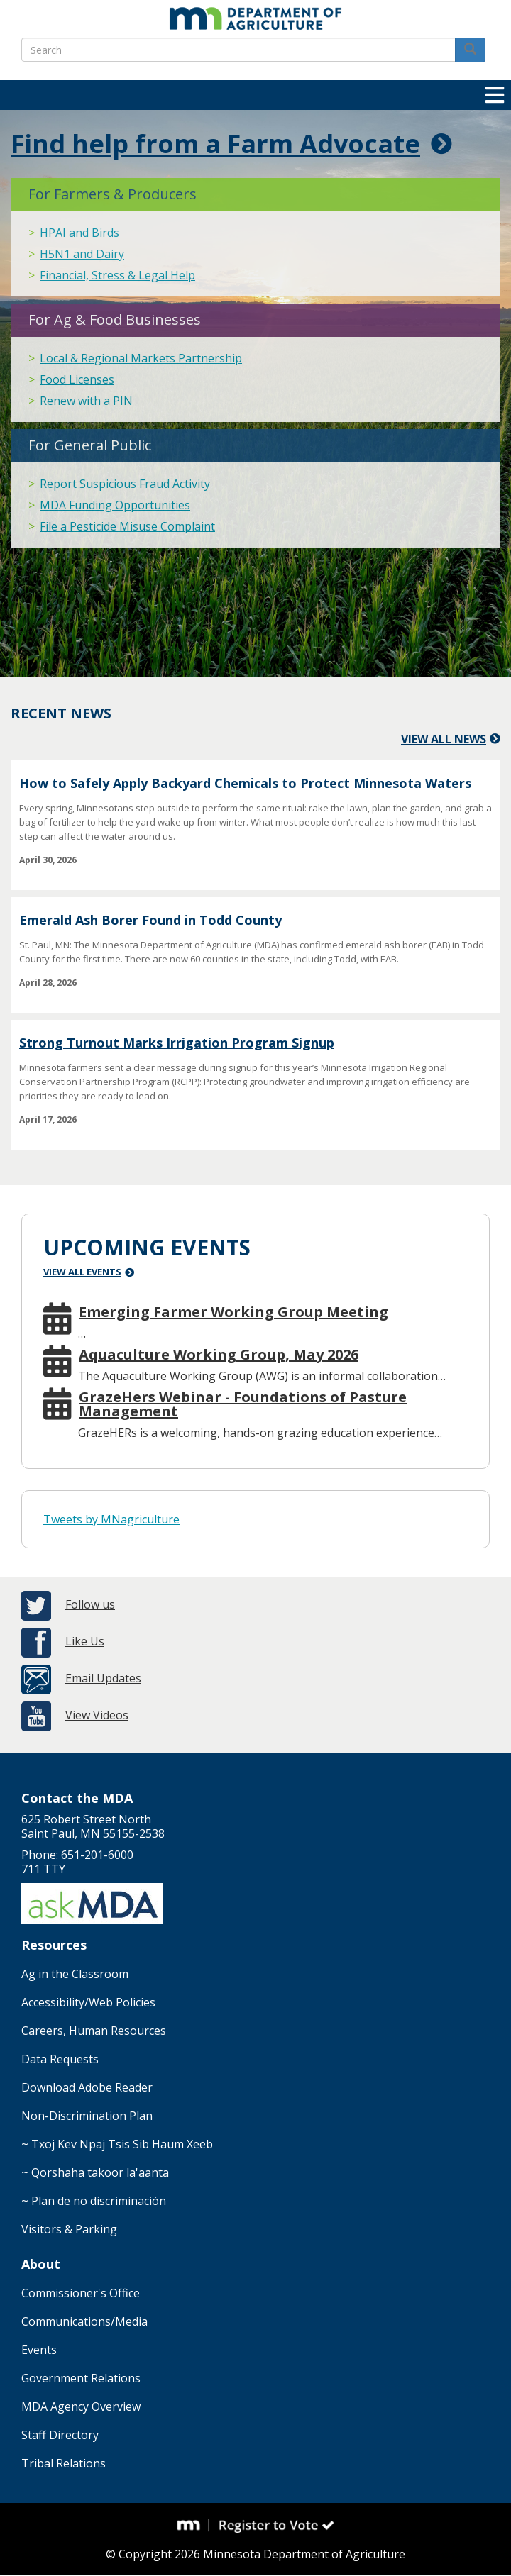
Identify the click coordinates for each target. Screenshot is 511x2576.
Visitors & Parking (69, 2229)
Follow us (90, 1604)
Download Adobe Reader (87, 2087)
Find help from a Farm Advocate (215, 143)
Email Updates (103, 1678)
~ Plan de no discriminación (93, 2201)
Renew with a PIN (86, 401)
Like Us (84, 1641)
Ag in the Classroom (74, 1974)
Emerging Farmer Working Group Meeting (233, 1312)
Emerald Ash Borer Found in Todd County (150, 919)
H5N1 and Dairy (82, 254)
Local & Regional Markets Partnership (141, 358)
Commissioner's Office (80, 2293)
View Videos (96, 1715)
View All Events (82, 1271)
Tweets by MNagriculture (111, 1519)
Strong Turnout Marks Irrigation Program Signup (176, 1042)
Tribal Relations (63, 2463)
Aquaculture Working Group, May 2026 (218, 1355)
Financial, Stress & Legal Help (117, 275)
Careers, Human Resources (93, 2030)
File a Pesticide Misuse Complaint (127, 526)
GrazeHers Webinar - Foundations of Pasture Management (243, 1404)
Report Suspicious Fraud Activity (125, 484)
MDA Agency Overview (81, 2406)
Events (39, 2350)
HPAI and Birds (79, 232)
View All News (443, 739)
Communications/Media (84, 2321)
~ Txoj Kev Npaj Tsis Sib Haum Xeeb (117, 2144)
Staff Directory (60, 2435)
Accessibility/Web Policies (88, 2002)
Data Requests (60, 2059)
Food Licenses (77, 379)
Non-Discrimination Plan (87, 2115)
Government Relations (81, 2378)
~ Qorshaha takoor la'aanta (95, 2172)
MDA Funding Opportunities (115, 505)
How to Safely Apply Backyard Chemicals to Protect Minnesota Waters (245, 783)
